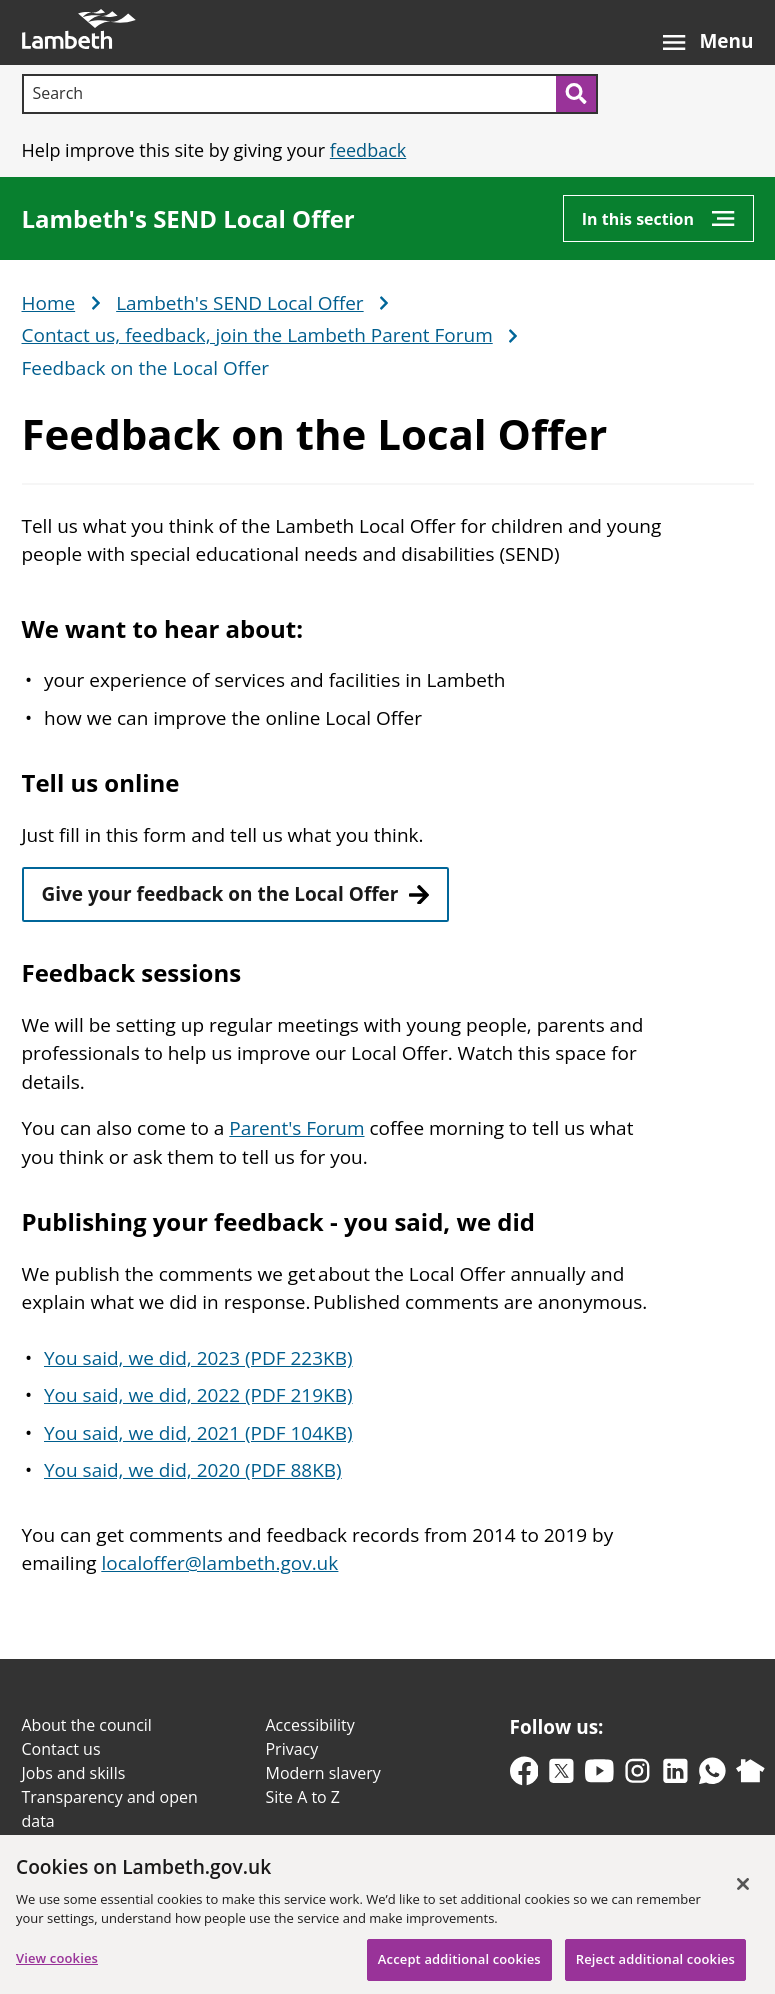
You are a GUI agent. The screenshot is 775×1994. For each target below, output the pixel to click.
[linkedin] (675, 1775)
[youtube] (599, 1775)
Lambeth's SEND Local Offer (188, 219)
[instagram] (637, 1775)
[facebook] (524, 1775)
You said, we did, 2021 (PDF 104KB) (198, 1433)
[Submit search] (577, 94)
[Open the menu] (708, 32)
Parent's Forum (296, 1128)
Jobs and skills (74, 1773)
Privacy (292, 1749)
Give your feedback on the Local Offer (220, 894)
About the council (87, 1725)
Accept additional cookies (459, 1968)
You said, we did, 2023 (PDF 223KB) (198, 1358)
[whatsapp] (712, 1775)
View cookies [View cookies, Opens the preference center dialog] (57, 1967)
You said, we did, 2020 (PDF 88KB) (193, 1470)
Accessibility (310, 1725)
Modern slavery (323, 1773)
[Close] (743, 1893)
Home (49, 304)
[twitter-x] (561, 1775)
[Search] (289, 94)
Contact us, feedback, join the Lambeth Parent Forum (257, 336)
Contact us (61, 1749)
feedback (368, 150)
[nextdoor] (750, 1775)
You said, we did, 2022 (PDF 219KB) (198, 1395)
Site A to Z (303, 1797)
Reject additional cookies (655, 1968)
